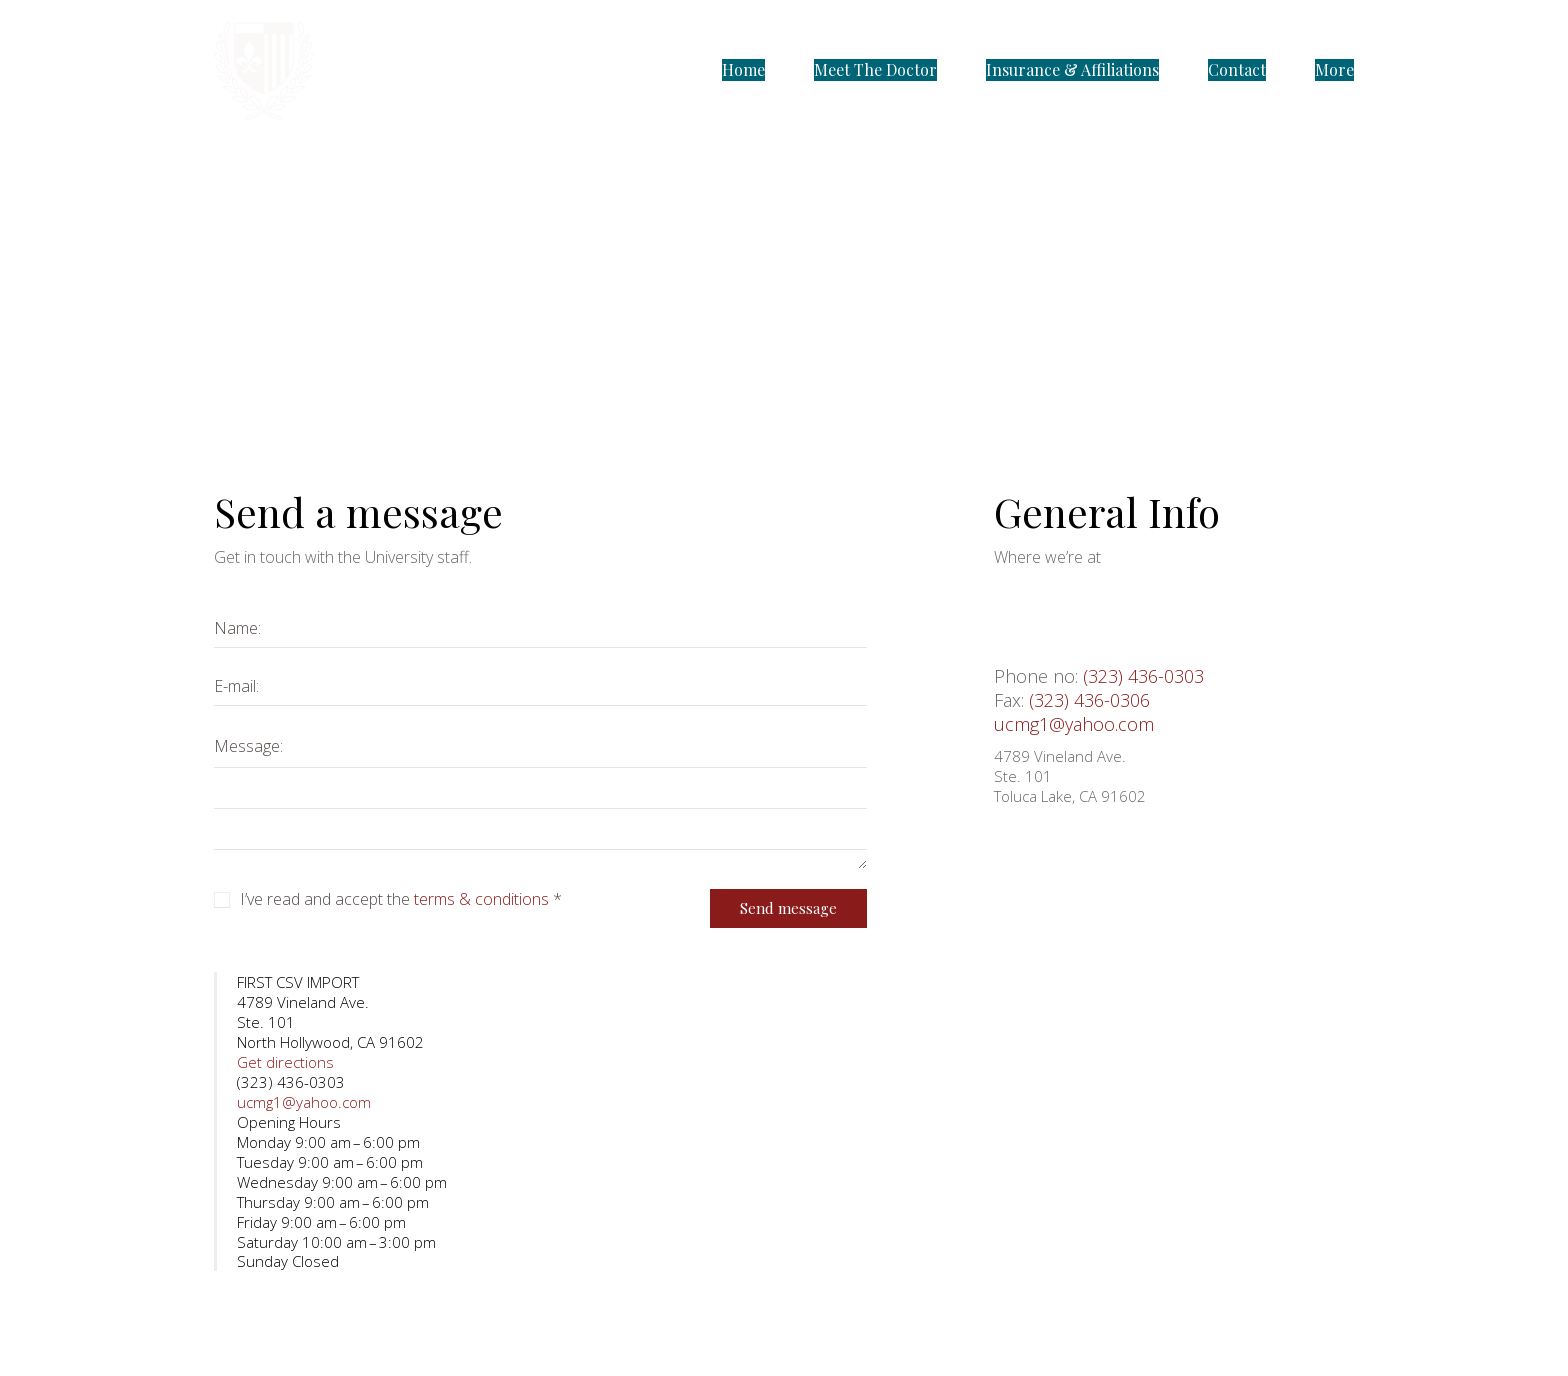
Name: (237, 628)
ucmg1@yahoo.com (1074, 724)
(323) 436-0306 (1089, 700)
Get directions (285, 1062)
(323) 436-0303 (1143, 676)
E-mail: (236, 686)
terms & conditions (481, 899)
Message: (248, 746)
